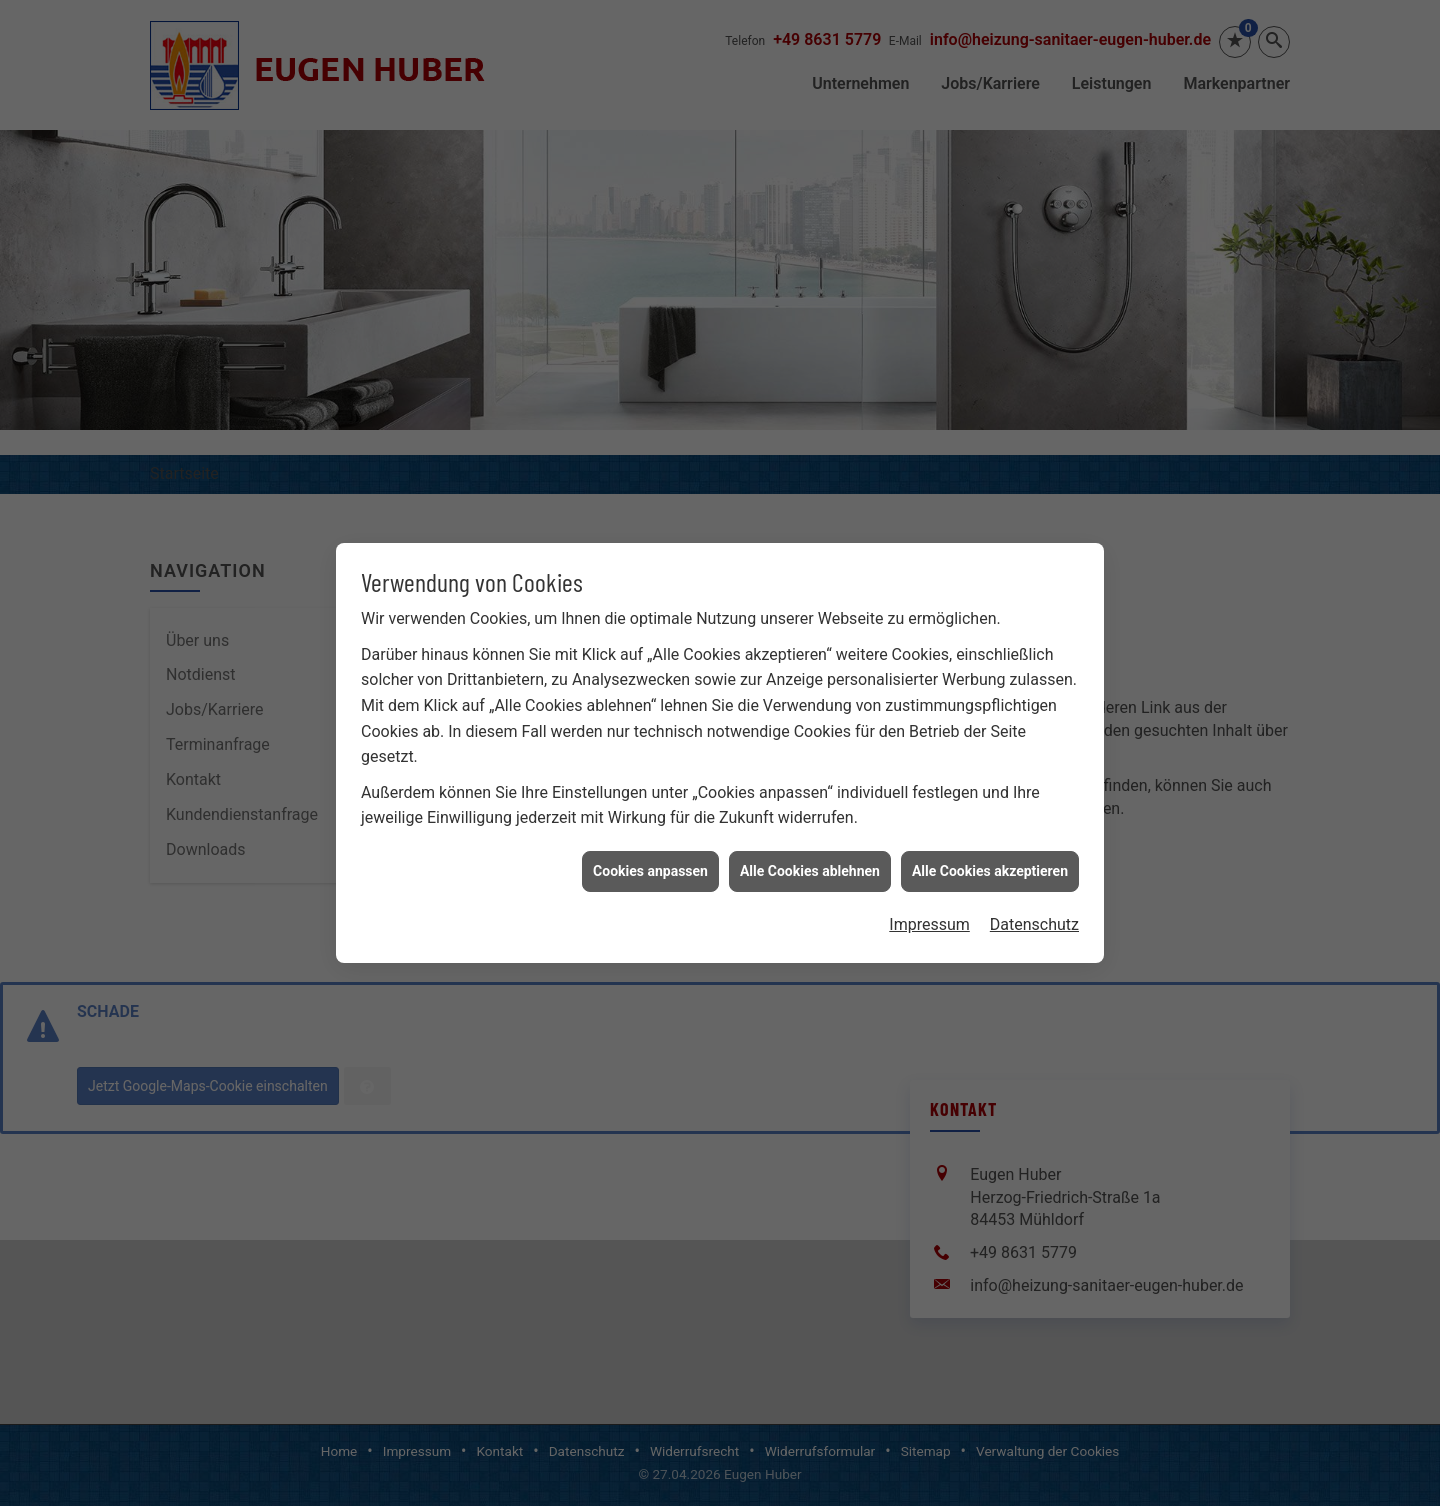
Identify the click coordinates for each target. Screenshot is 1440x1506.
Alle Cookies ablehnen (810, 842)
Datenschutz (1034, 896)
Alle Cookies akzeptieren (990, 842)
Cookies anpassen (650, 842)
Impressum (929, 896)
